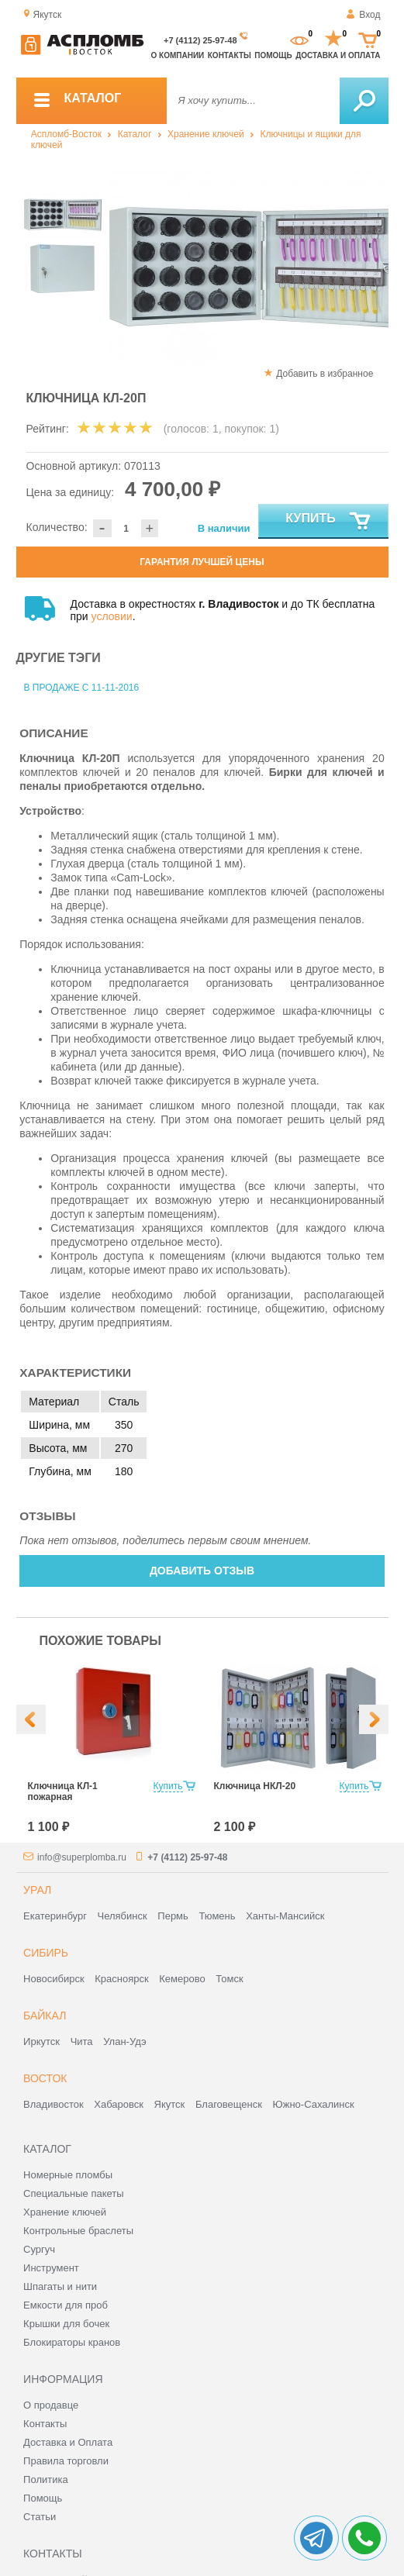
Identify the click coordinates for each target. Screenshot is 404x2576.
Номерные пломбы (67, 2175)
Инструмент (51, 2268)
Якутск (169, 2104)
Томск (229, 1979)
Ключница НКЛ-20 (255, 1786)
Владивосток (53, 2104)
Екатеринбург (55, 1916)
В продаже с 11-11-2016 (82, 687)
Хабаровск (118, 2104)
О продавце (50, 2405)
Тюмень (217, 1916)
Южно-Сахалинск (313, 2104)
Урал (37, 1890)
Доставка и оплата (337, 55)
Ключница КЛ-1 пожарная (63, 1791)
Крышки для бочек (66, 2323)
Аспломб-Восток (66, 134)
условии (112, 616)
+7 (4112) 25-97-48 (200, 40)
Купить (328, 522)
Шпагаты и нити (60, 2286)
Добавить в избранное (324, 373)
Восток (45, 2078)
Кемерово (182, 1979)
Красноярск (121, 1979)
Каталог (135, 134)
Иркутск (41, 2041)
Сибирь (45, 1953)
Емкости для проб (65, 2305)
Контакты (229, 55)
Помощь (273, 55)
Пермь (172, 1916)
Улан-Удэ (124, 2041)
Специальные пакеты (73, 2193)
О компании (178, 55)
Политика (45, 2479)
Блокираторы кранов (71, 2342)
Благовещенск (228, 2104)
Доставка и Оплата (67, 2442)
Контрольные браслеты (78, 2230)
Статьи (39, 2517)
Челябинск (122, 1916)
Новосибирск (54, 1979)
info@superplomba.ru (81, 1857)
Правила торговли (66, 2461)
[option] (248, 267)
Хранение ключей (205, 134)
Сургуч (39, 2249)
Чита (82, 2041)
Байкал (44, 2015)
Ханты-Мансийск (285, 1916)
